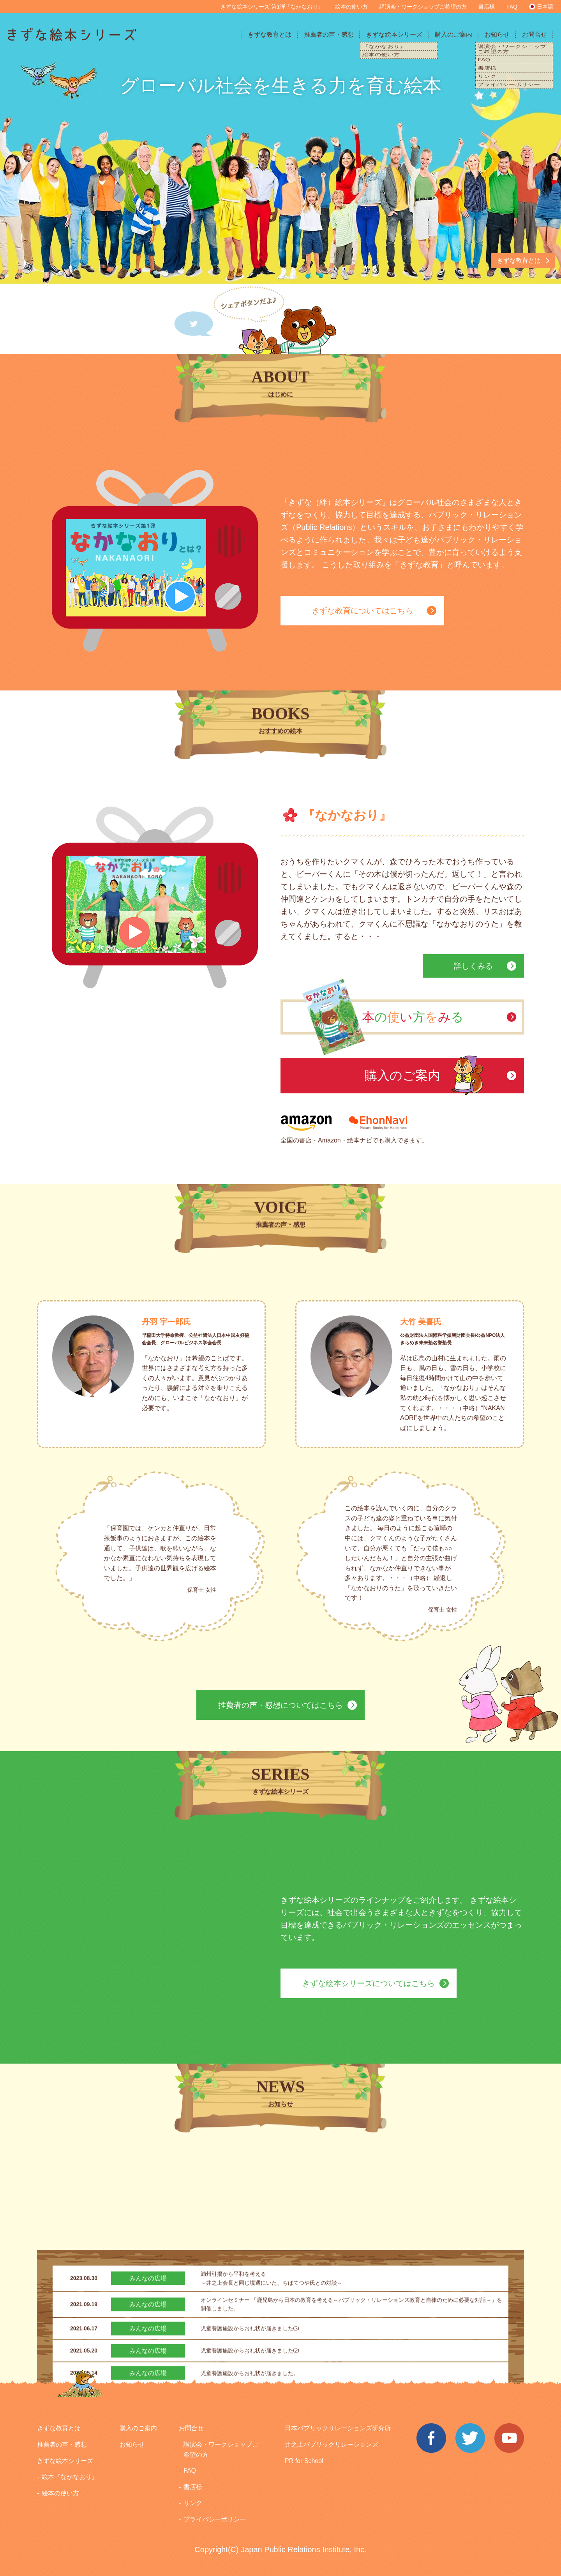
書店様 (486, 7)
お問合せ (534, 34)
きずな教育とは (269, 34)
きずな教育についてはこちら (362, 610)
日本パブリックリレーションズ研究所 (338, 2428)
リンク (192, 2503)
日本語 (545, 7)
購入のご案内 (453, 34)
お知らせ (497, 34)
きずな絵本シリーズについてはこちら (368, 1983)
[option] (280, 170)
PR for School (304, 2461)
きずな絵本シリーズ (394, 34)
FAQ (511, 7)
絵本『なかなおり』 (70, 2477)
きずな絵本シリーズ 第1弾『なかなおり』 (272, 7)
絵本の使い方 (351, 7)
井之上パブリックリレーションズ (331, 2444)
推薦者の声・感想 (329, 34)
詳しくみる (473, 966)
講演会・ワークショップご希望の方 (423, 7)
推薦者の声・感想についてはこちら (280, 1705)
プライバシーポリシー (214, 2519)
